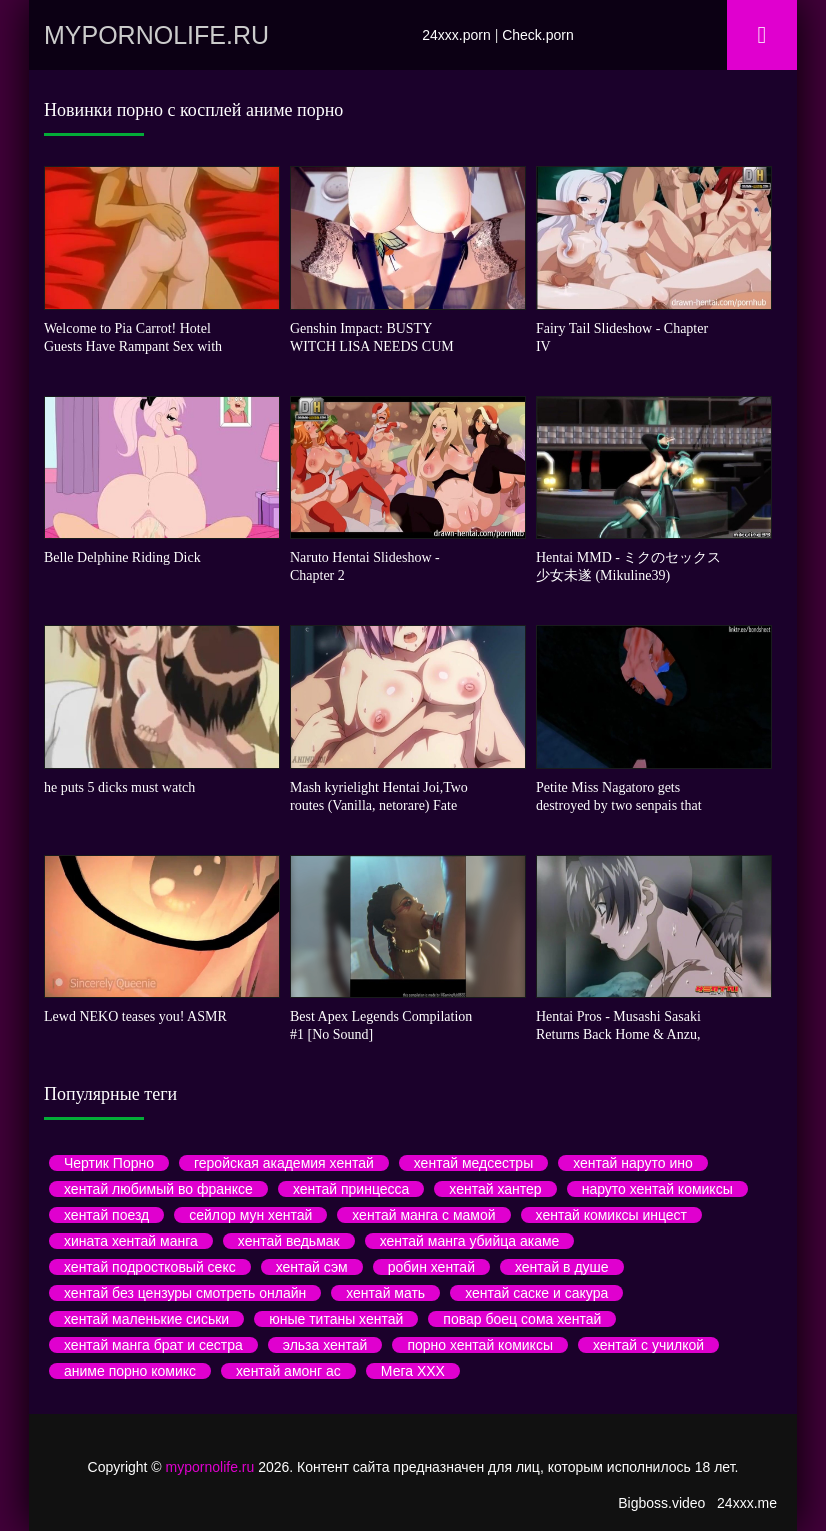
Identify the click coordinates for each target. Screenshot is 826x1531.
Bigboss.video (661, 1503)
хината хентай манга (131, 1241)
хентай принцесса (351, 1189)
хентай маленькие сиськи (146, 1319)
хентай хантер (495, 1189)
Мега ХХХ (413, 1371)
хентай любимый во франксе (158, 1189)
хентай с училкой (648, 1345)
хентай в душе (562, 1267)
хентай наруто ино (633, 1163)
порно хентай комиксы (480, 1345)
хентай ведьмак (289, 1241)
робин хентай (431, 1267)
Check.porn (538, 35)
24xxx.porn (456, 35)
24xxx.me (747, 1503)
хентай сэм (312, 1267)
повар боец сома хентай (522, 1319)
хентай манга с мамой (423, 1215)
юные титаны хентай (336, 1319)
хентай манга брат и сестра (153, 1345)
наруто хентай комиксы (657, 1189)
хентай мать (385, 1293)
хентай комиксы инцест (611, 1215)
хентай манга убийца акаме (470, 1241)
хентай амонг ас (288, 1371)
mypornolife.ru (156, 35)
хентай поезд (106, 1215)
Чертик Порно (109, 1163)
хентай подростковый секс (150, 1267)
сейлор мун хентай (250, 1215)
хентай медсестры (473, 1163)
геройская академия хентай (284, 1163)
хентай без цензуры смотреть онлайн (185, 1293)
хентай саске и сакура (536, 1293)
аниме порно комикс (130, 1371)
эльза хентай (325, 1345)
